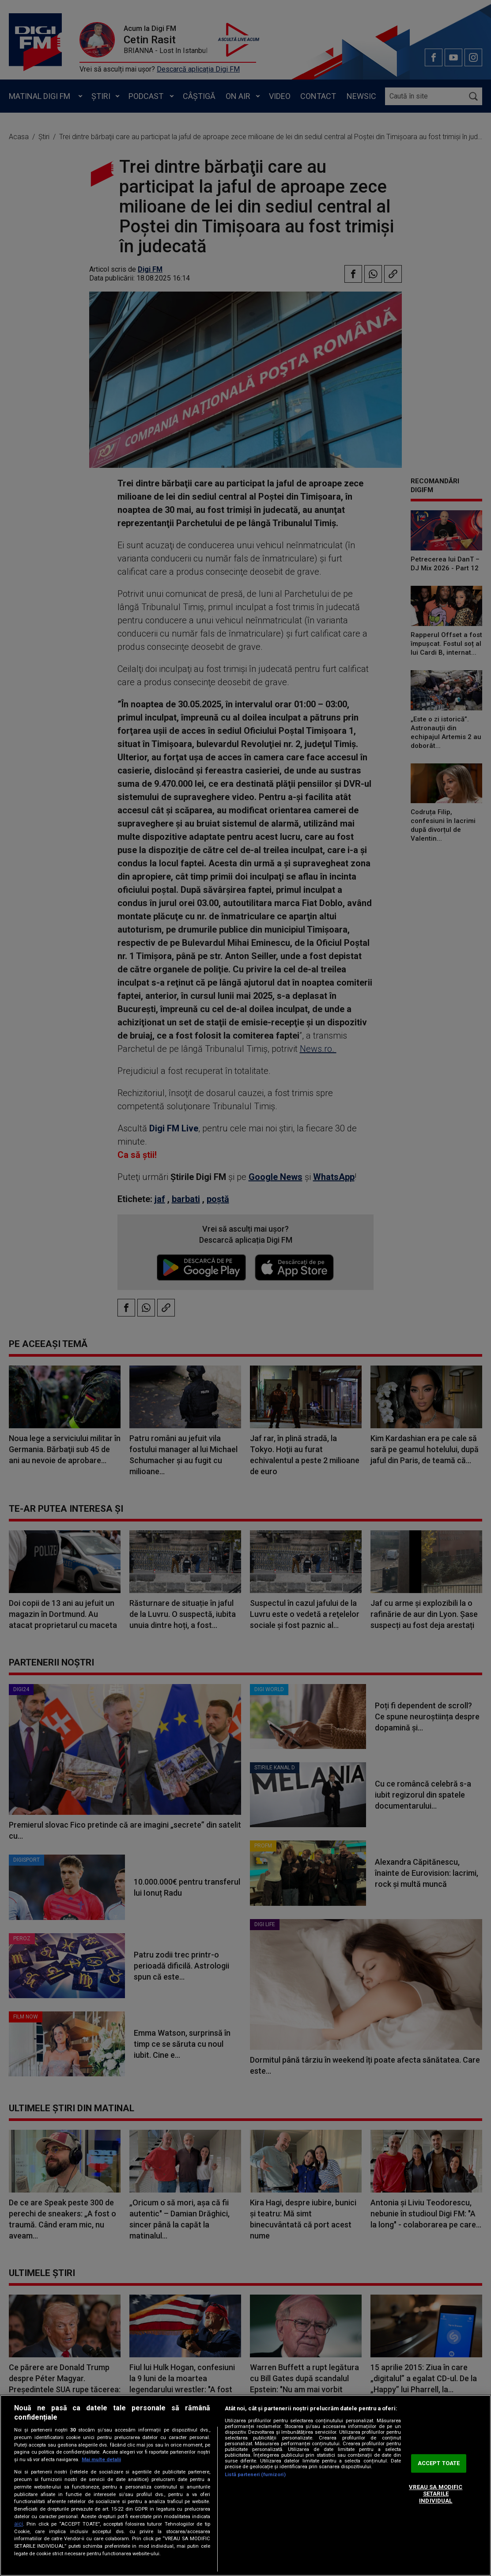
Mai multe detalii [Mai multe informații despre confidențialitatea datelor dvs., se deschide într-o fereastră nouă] (101, 2459)
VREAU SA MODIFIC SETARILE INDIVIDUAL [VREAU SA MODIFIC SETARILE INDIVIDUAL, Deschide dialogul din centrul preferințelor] (435, 2494)
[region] (245, 2485)
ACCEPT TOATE (439, 2463)
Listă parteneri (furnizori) (255, 2474)
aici (18, 2524)
